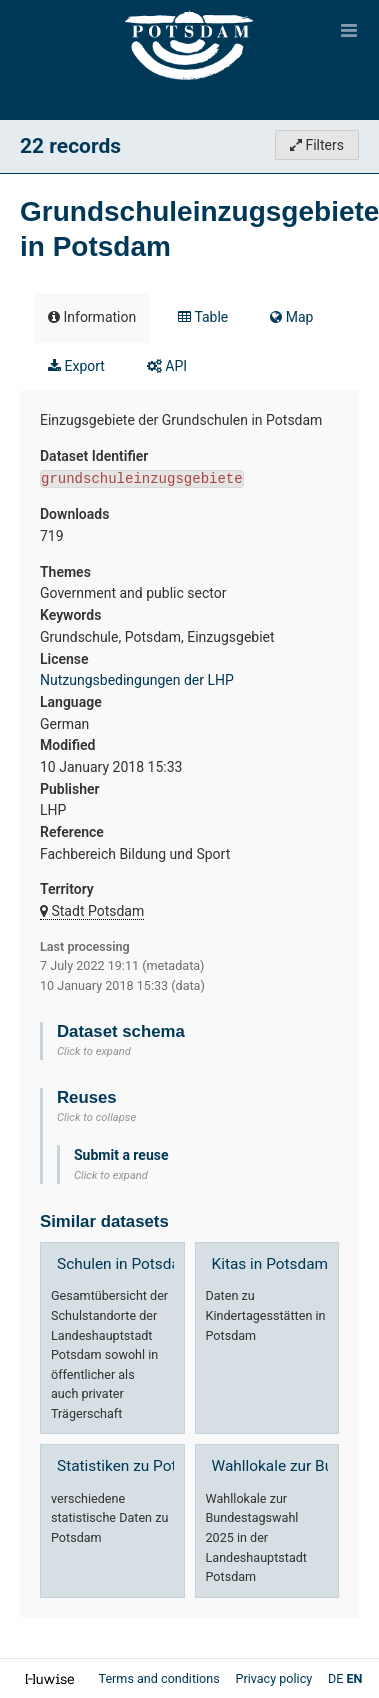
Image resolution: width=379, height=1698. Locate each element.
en (355, 1678)
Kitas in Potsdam (270, 1264)
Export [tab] (76, 366)
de (335, 1678)
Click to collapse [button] (96, 1117)
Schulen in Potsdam (125, 1264)
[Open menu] (349, 30)
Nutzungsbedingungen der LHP (137, 680)
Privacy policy (275, 1678)
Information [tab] (92, 317)
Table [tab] (203, 317)
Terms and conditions (160, 1678)
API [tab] (167, 366)
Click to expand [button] (94, 1051)
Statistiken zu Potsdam (136, 1466)
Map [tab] (291, 317)
